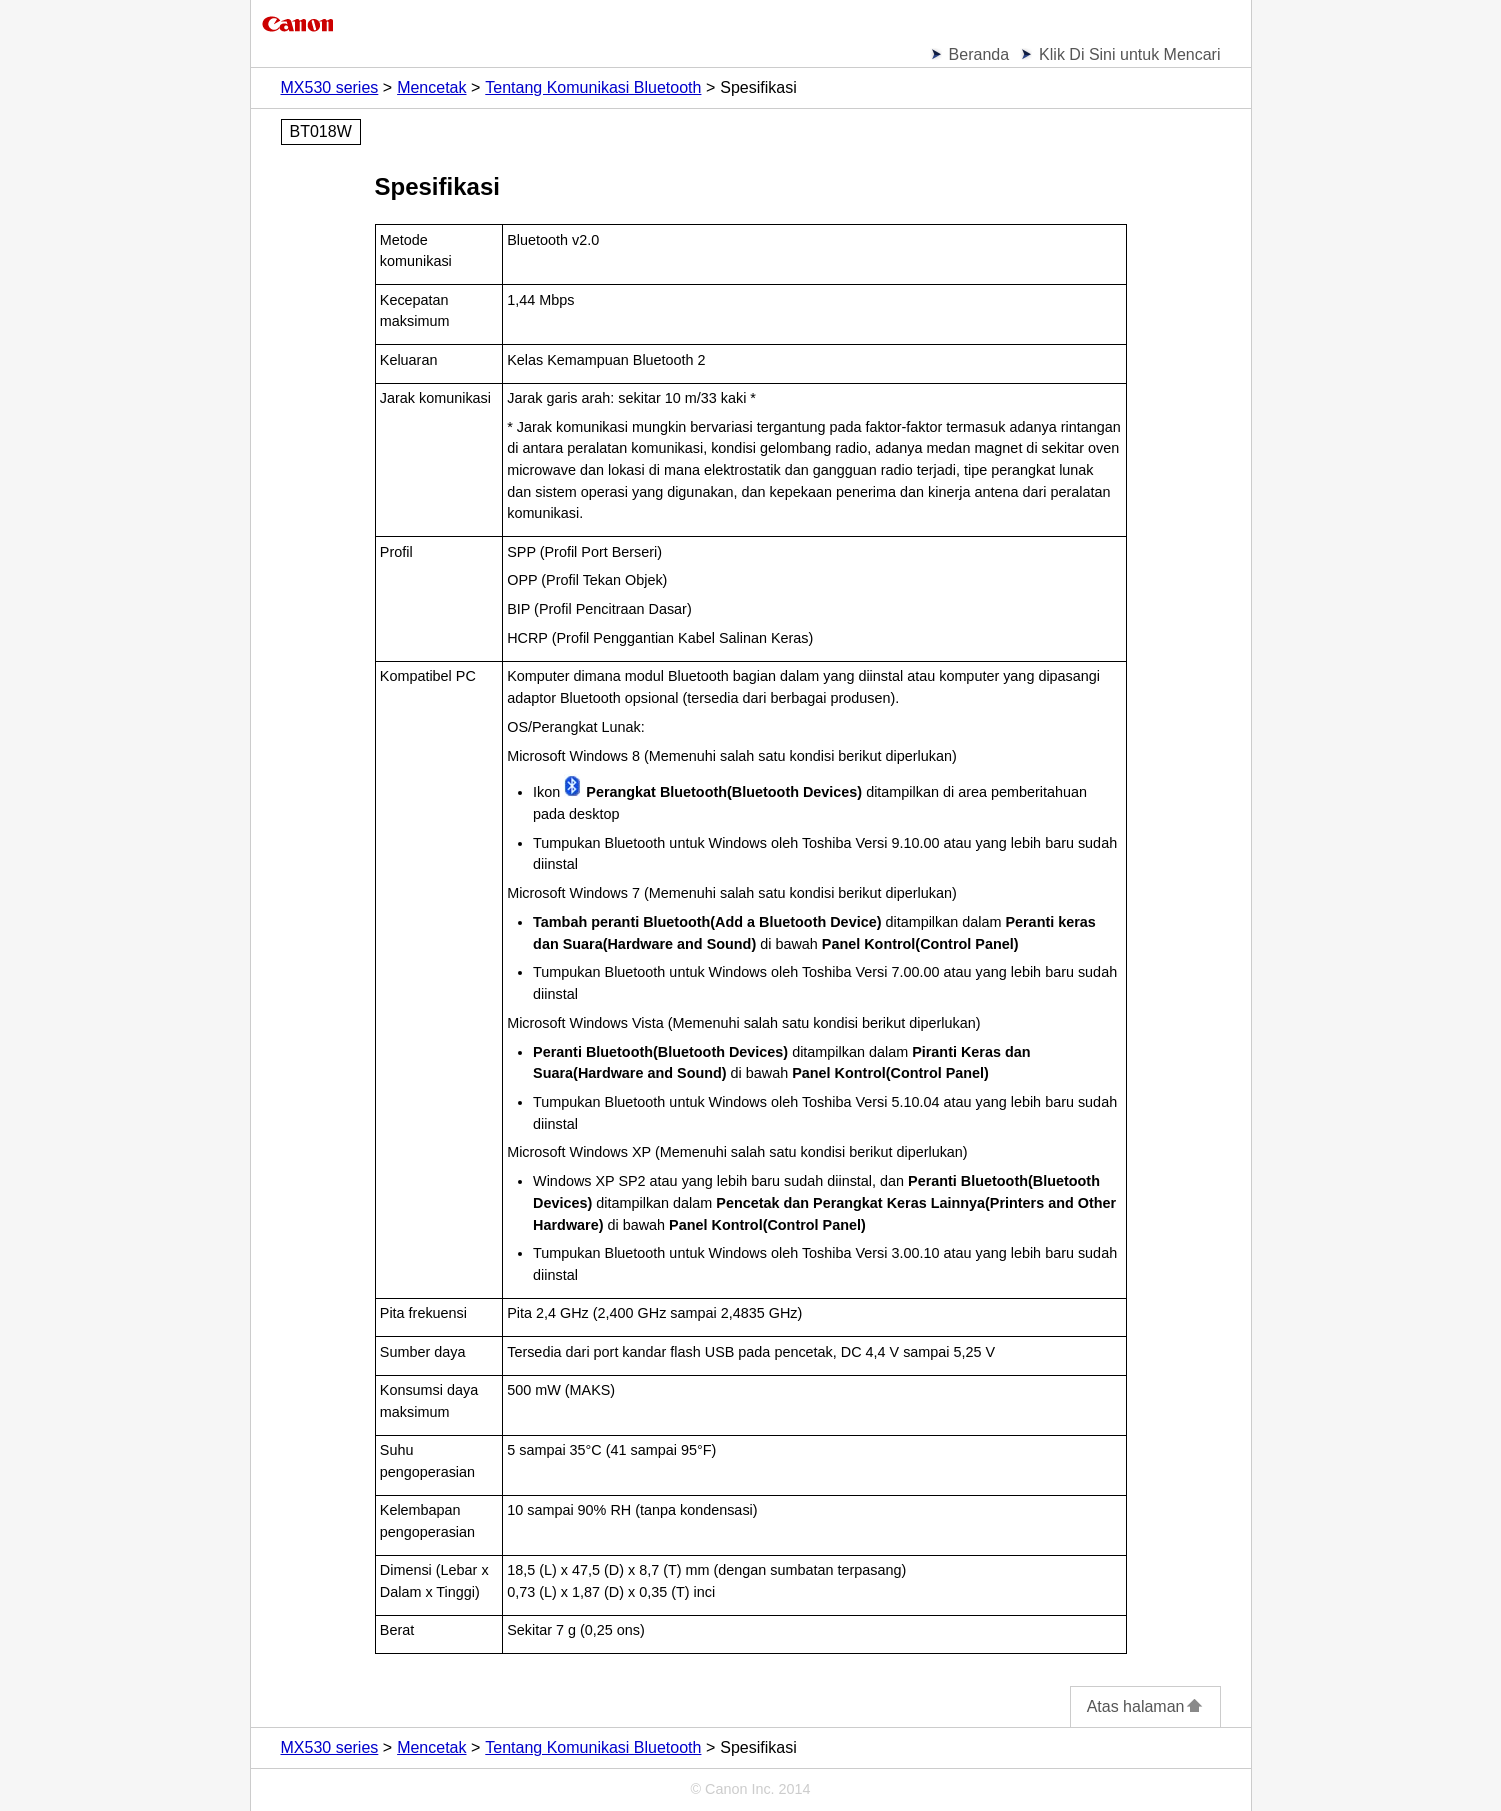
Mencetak (431, 87)
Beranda (979, 54)
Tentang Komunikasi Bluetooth (593, 87)
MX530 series (330, 87)
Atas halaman (1145, 1706)
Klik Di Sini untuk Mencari (1129, 54)
